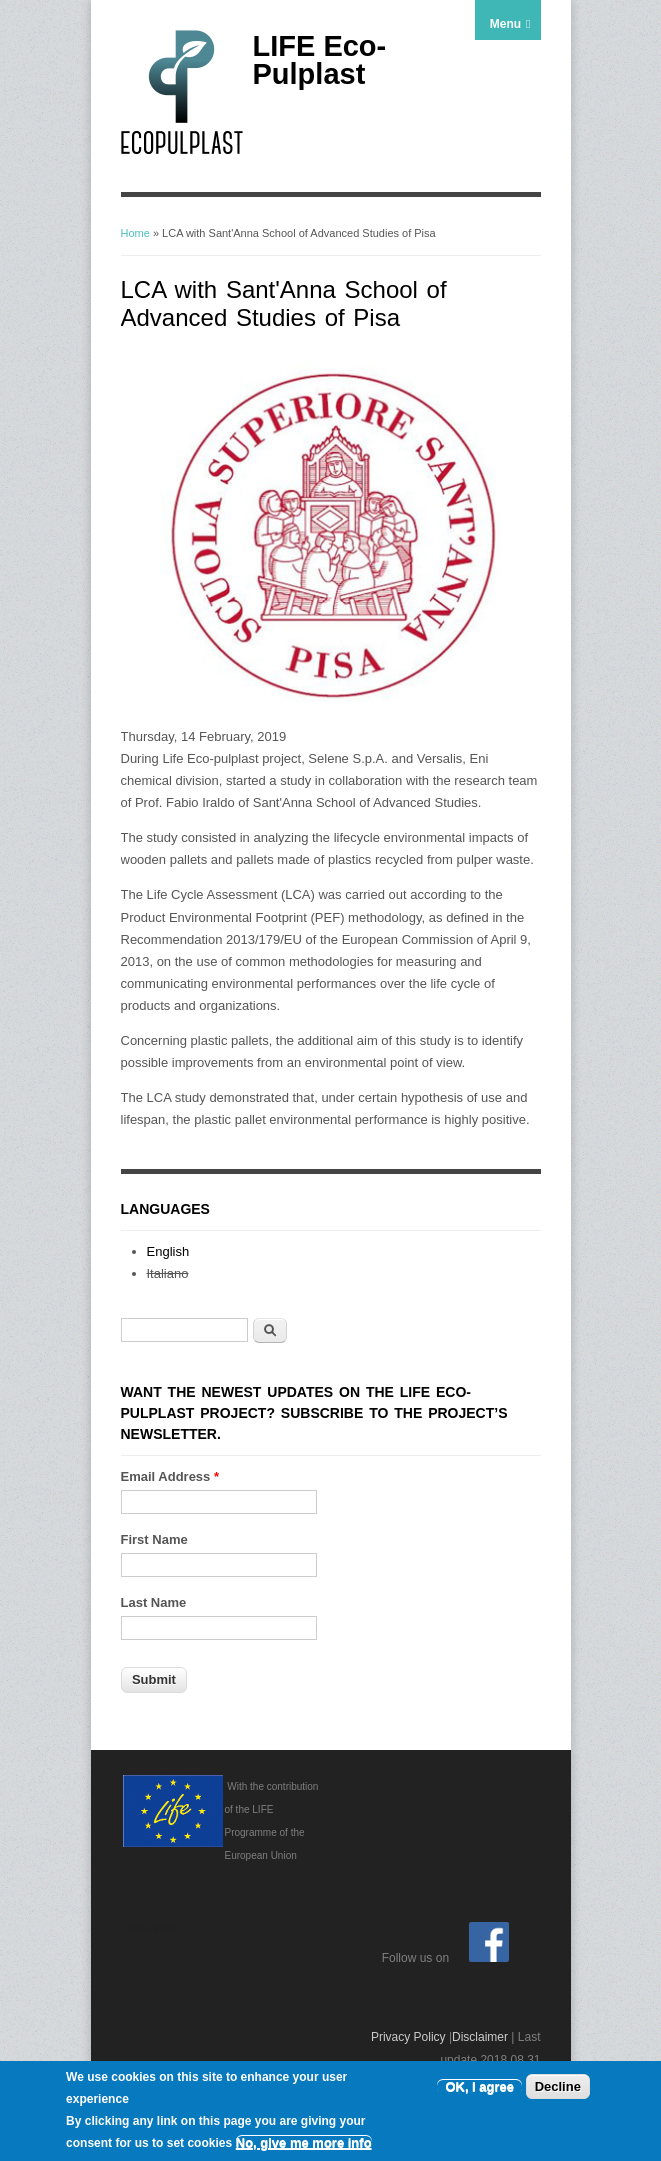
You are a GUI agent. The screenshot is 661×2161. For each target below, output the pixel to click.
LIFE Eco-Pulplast (320, 60)
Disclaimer (480, 2037)
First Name (154, 1539)
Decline (558, 2087)
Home (135, 233)
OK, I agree (479, 2087)
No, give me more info (304, 2143)
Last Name (154, 1602)
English (168, 1251)
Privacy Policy (408, 2037)
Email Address (170, 1476)
